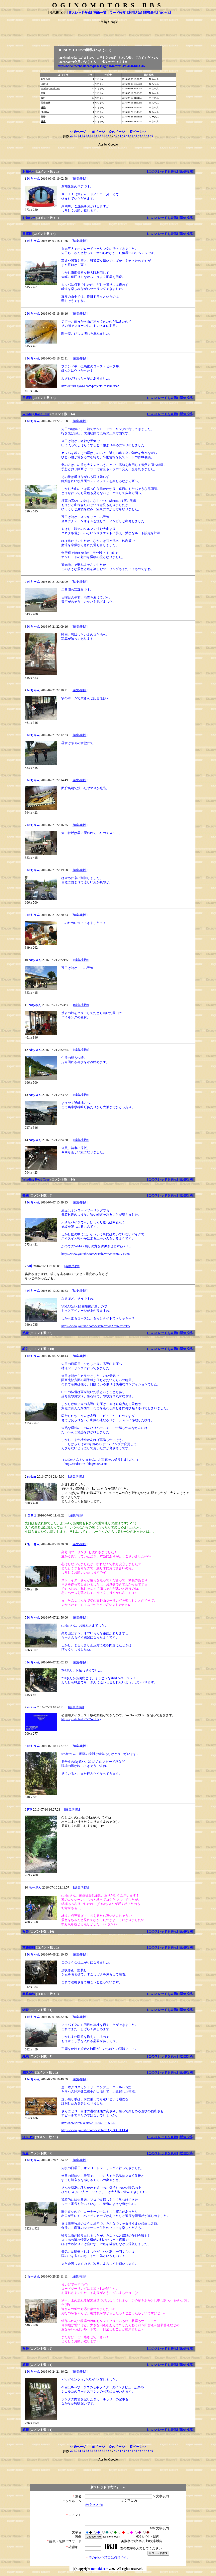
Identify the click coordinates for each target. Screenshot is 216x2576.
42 (123, 135)
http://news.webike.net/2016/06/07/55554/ (88, 2123)
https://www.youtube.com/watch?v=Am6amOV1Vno (95, 1254)
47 (143, 135)
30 (75, 135)
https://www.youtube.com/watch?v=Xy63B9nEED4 (94, 2130)
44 (131, 135)
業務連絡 (45, 102)
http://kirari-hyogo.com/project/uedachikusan (90, 386)
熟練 (43, 93)
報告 (43, 98)
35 (95, 135)
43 (127, 135)
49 (151, 135)
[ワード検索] (117, 12)
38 (107, 135)
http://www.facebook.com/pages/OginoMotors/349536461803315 (101, 66)
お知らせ (45, 79)
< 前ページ (97, 131)
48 (147, 135)
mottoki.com (99, 2572)
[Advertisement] (108, 33)
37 (103, 135)
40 (115, 135)
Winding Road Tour (50, 88)
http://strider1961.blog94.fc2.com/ (86, 1463)
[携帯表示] (150, 12)
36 (99, 135)
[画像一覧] (100, 12)
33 (87, 135)
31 (79, 135)
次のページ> (118, 131)
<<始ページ (78, 131)
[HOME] (165, 12)
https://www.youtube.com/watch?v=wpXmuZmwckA (95, 1326)
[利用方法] (134, 12)
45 (135, 135)
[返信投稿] (186, 171)
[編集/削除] (79, 178)
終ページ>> (138, 131)
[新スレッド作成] (79, 12)
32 (83, 135)
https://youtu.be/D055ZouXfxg (81, 1719)
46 (139, 135)
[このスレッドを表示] (162, 171)
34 (91, 135)
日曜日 (44, 84)
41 (119, 135)
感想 (43, 121)
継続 (43, 107)
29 (71, 135)
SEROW (45, 112)
